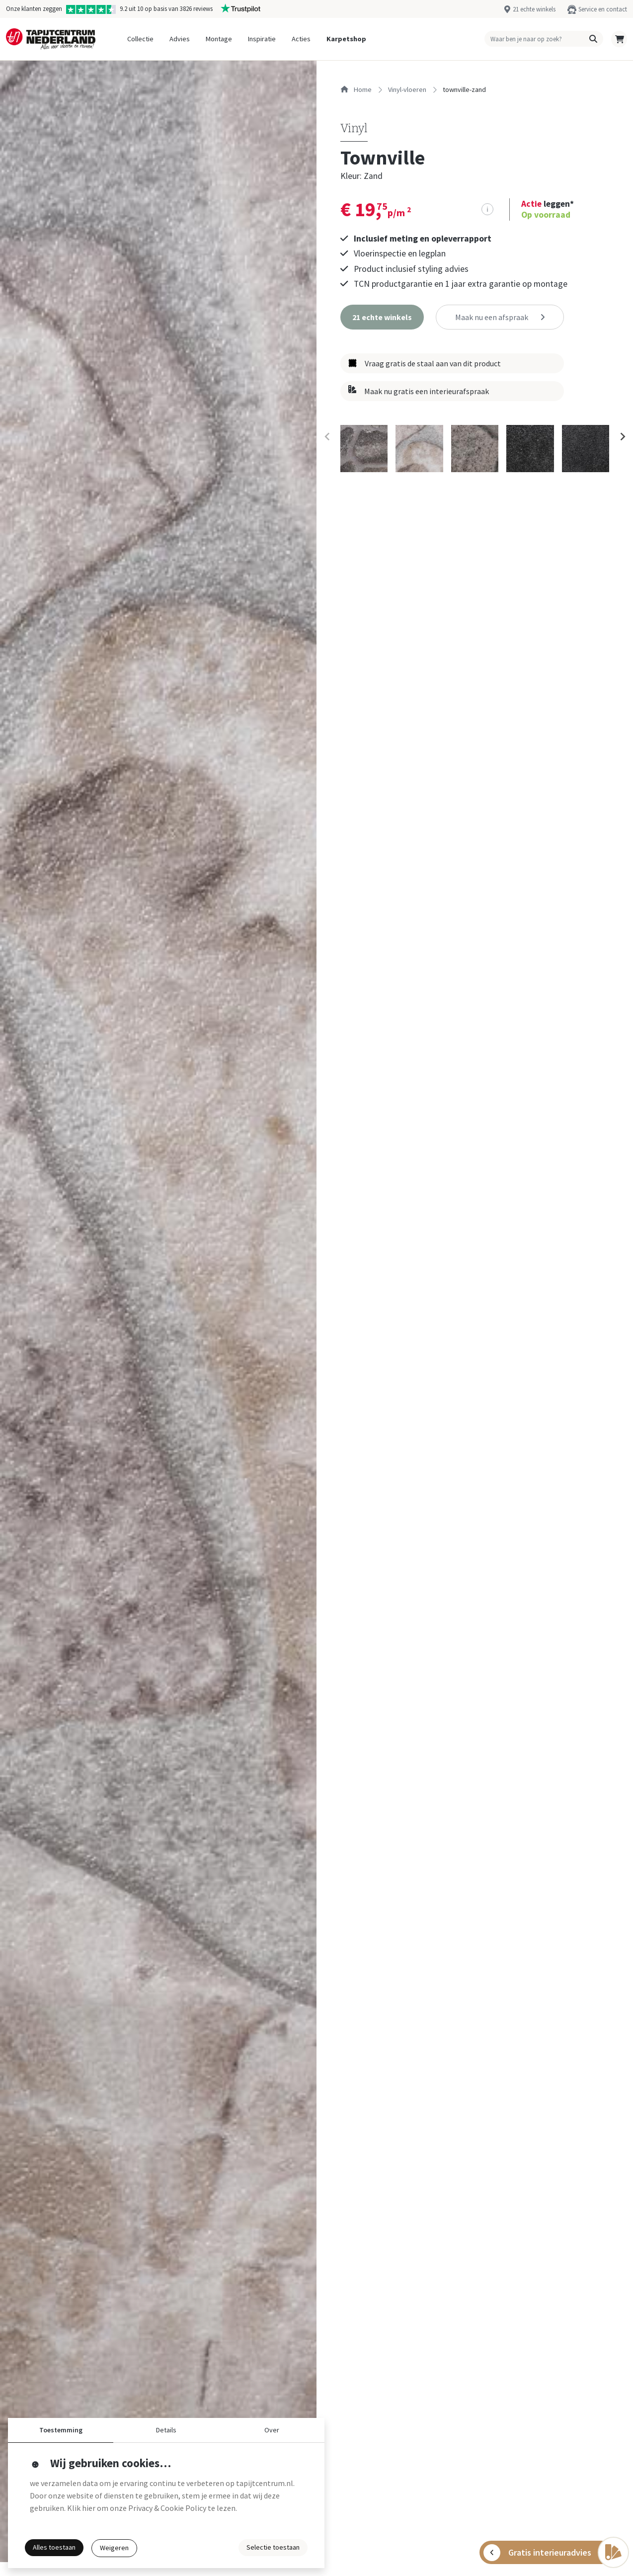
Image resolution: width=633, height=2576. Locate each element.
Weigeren (114, 2547)
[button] (593, 39)
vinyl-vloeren (407, 89)
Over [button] (271, 2429)
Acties (301, 38)
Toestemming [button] (60, 2429)
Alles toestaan (54, 2547)
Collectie (140, 38)
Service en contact (602, 9)
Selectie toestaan (273, 2547)
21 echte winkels (534, 9)
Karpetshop (346, 38)
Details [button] (166, 2429)
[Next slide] (622, 437)
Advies (179, 38)
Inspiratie (262, 38)
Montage (219, 38)
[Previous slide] (327, 437)
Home (356, 89)
